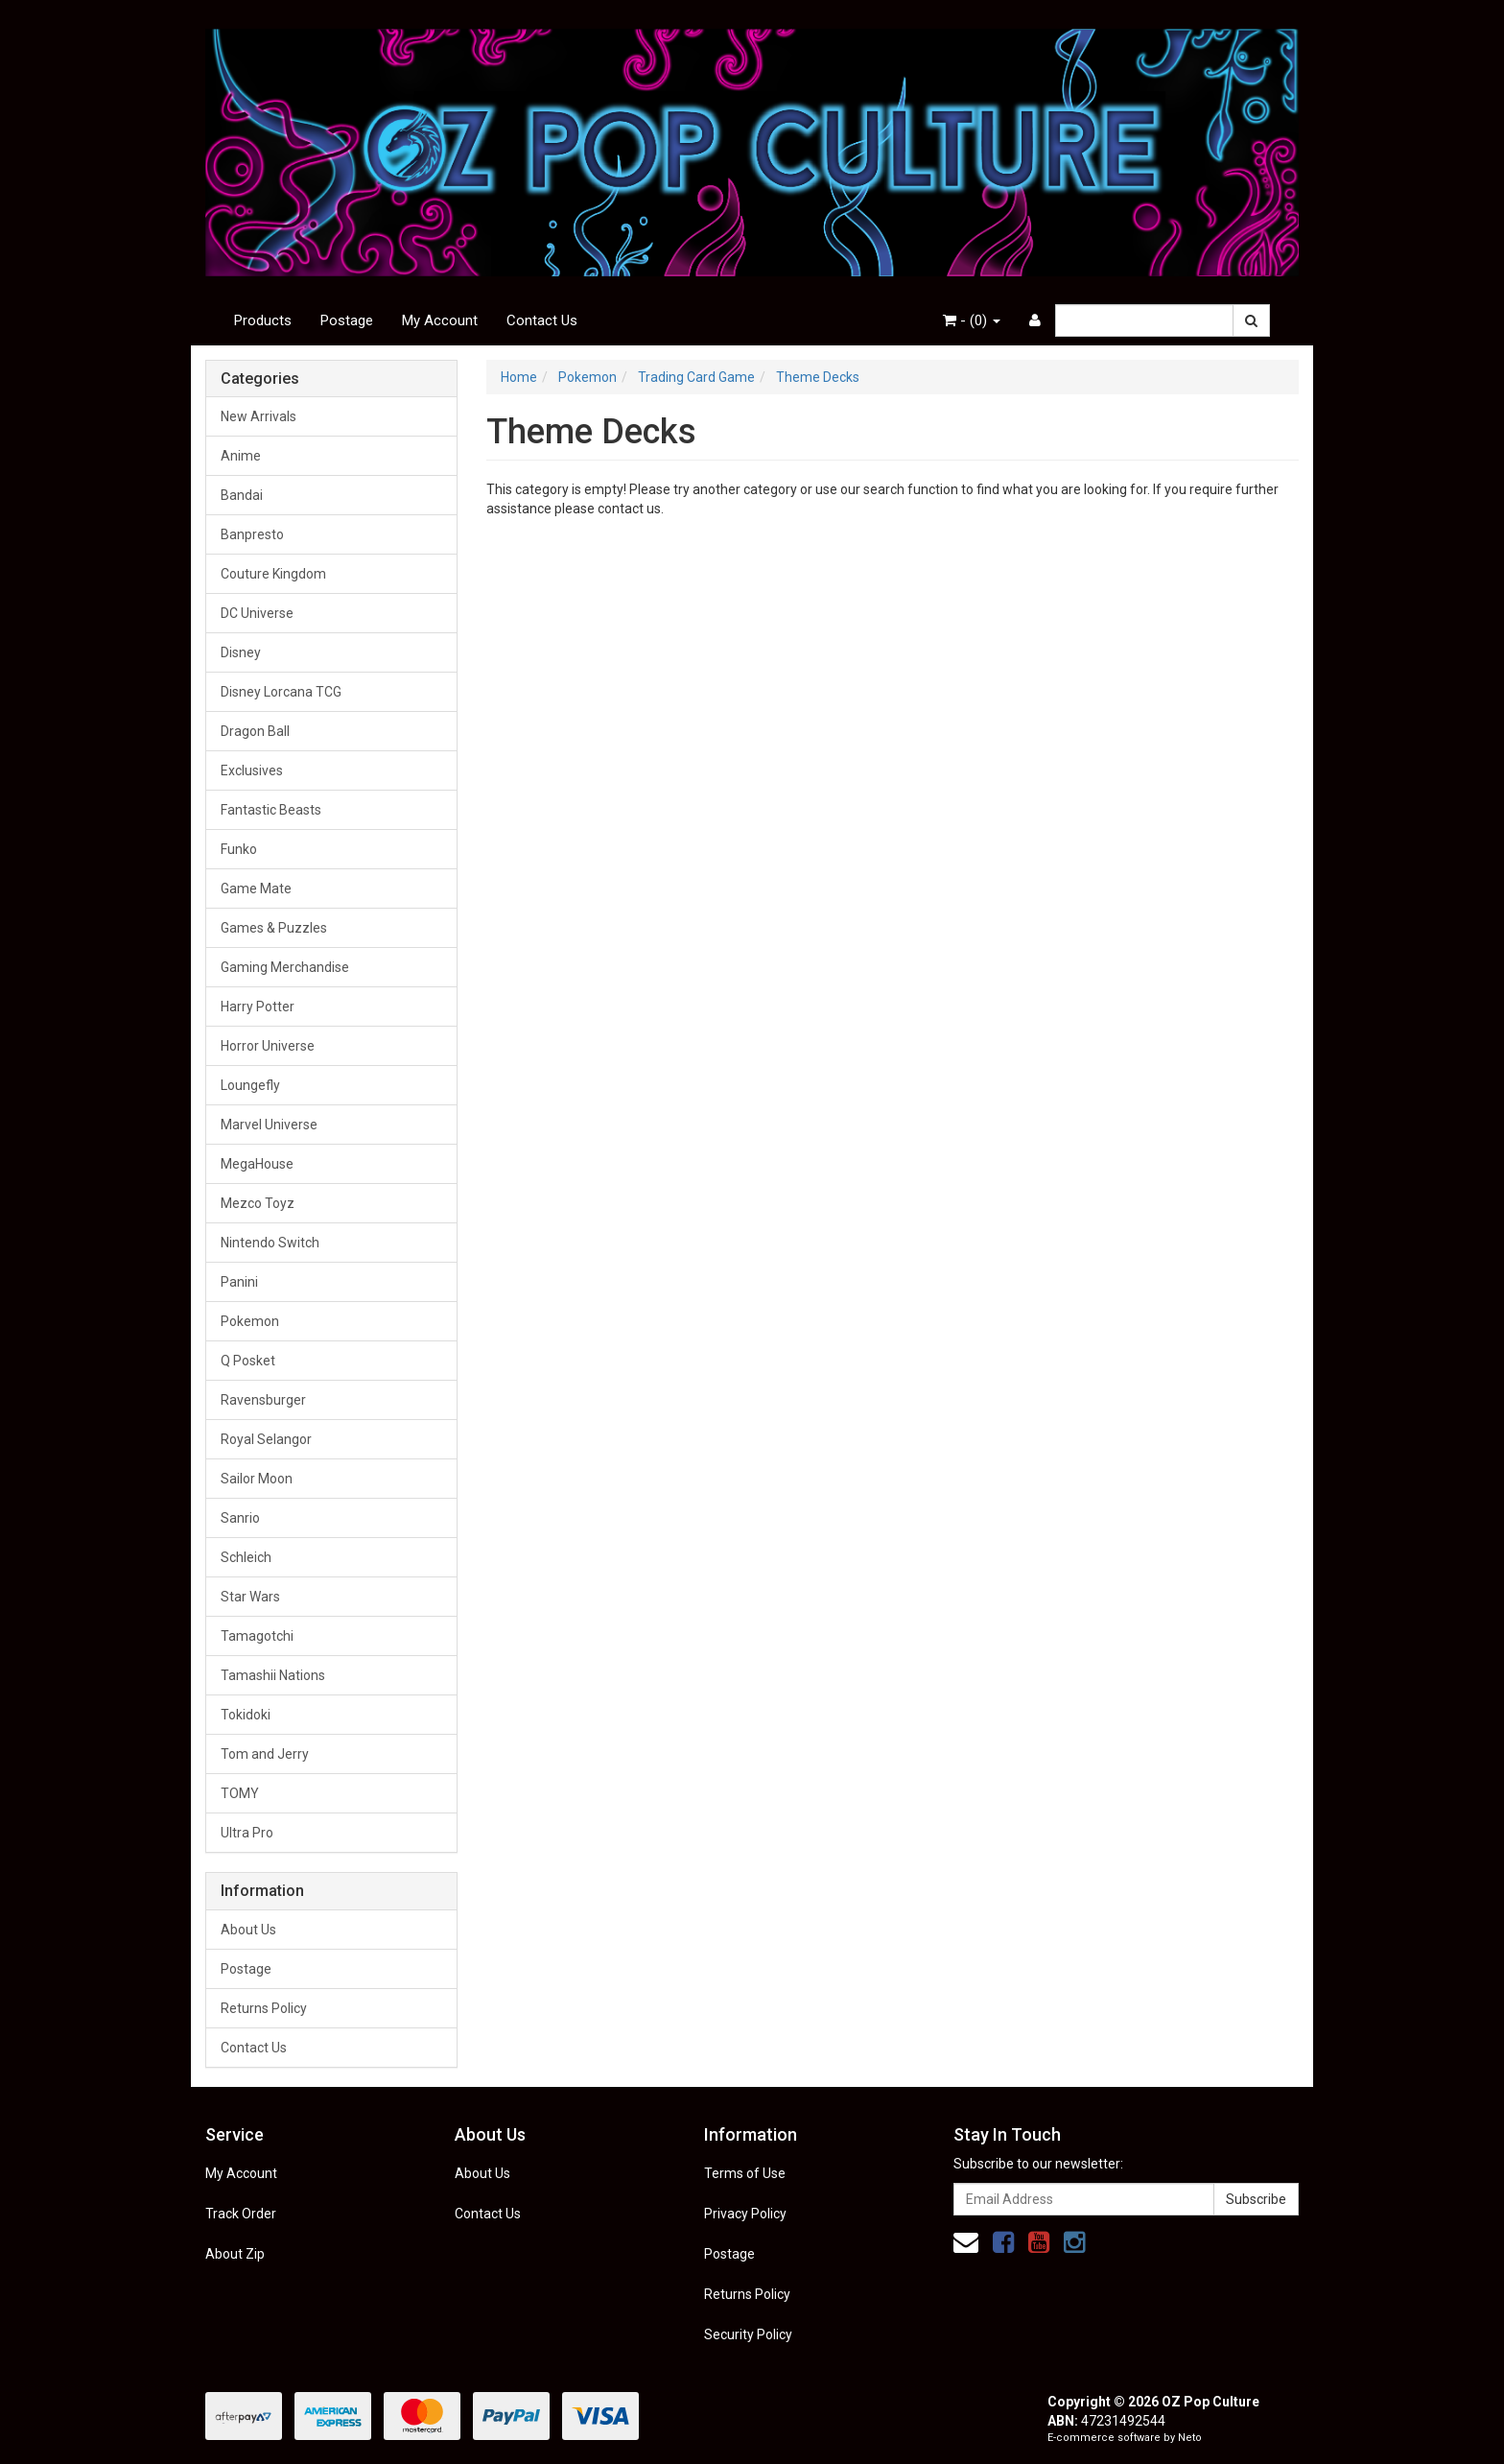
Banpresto (252, 534)
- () (971, 320)
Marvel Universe (269, 1124)
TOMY (240, 1793)
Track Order (240, 2213)
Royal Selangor (266, 1439)
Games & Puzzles (274, 928)
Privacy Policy (745, 2213)
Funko (239, 849)
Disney (241, 652)
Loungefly (250, 1085)
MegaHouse (257, 1164)
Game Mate (256, 888)
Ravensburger (263, 1400)
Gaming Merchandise (285, 967)
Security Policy (748, 2334)
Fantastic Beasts (271, 809)
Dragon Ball (255, 731)
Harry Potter (257, 1006)
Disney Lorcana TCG (281, 691)
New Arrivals (258, 416)
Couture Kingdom (273, 573)
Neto (1190, 2437)
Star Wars (250, 1596)
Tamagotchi (257, 1636)
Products (263, 320)
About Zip (235, 2254)
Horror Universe (268, 1046)
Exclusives (252, 770)
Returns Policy (264, 2008)
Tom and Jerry (265, 1754)
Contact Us (541, 320)
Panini (239, 1282)
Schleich (246, 1557)
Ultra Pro (247, 1832)
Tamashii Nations (273, 1675)
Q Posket (248, 1360)
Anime (241, 455)
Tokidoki (245, 1714)
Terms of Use (745, 2173)
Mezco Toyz (257, 1203)
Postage (346, 320)
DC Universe (257, 613)
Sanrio (240, 1518)
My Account (440, 320)
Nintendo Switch (270, 1242)
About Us (248, 1929)
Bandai (242, 495)
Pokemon (250, 1321)
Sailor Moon (257, 1478)
